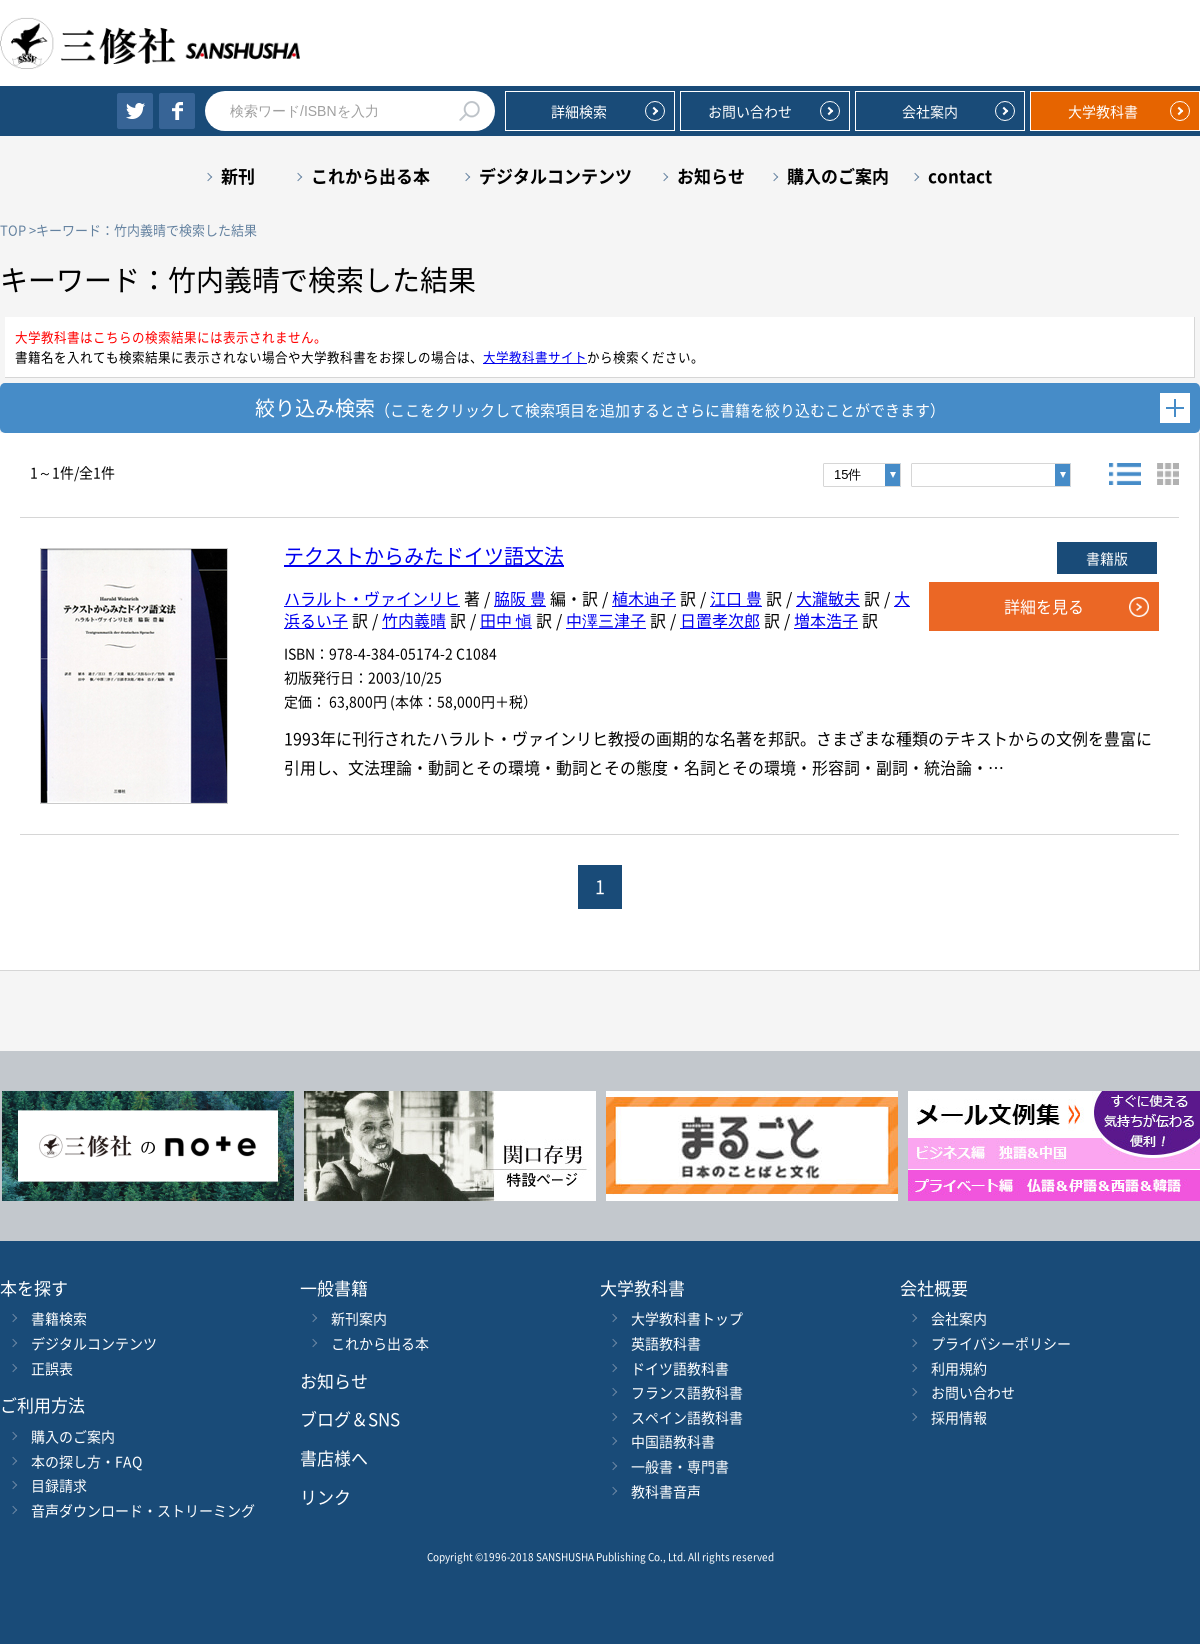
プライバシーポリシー (1001, 1343)
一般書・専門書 (680, 1466)
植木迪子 (644, 598)
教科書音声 (666, 1491)
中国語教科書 (673, 1441)
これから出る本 (370, 175)
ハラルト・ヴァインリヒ (372, 598)
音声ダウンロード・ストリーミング (143, 1510)
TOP (13, 229)
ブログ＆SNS (350, 1418)
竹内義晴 (414, 620)
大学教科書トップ (687, 1318)
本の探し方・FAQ (86, 1461)
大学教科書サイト (535, 356)
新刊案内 (359, 1318)
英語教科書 (666, 1343)
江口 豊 (736, 598)
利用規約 (959, 1368)
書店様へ (334, 1457)
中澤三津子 (606, 620)
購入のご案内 (838, 175)
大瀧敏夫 (828, 598)
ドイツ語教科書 (680, 1368)
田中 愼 (506, 620)
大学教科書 (1103, 111)
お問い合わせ (750, 111)
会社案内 (930, 111)
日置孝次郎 (720, 620)
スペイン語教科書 (687, 1417)
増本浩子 (826, 620)
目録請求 (59, 1485)
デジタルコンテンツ (555, 175)
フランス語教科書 (687, 1392)
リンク (325, 1496)
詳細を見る (1044, 606)
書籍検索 (59, 1318)
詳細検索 (579, 111)
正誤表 (52, 1368)
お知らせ (711, 175)
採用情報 (959, 1417)
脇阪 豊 (520, 598)
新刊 (238, 175)
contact (960, 175)
